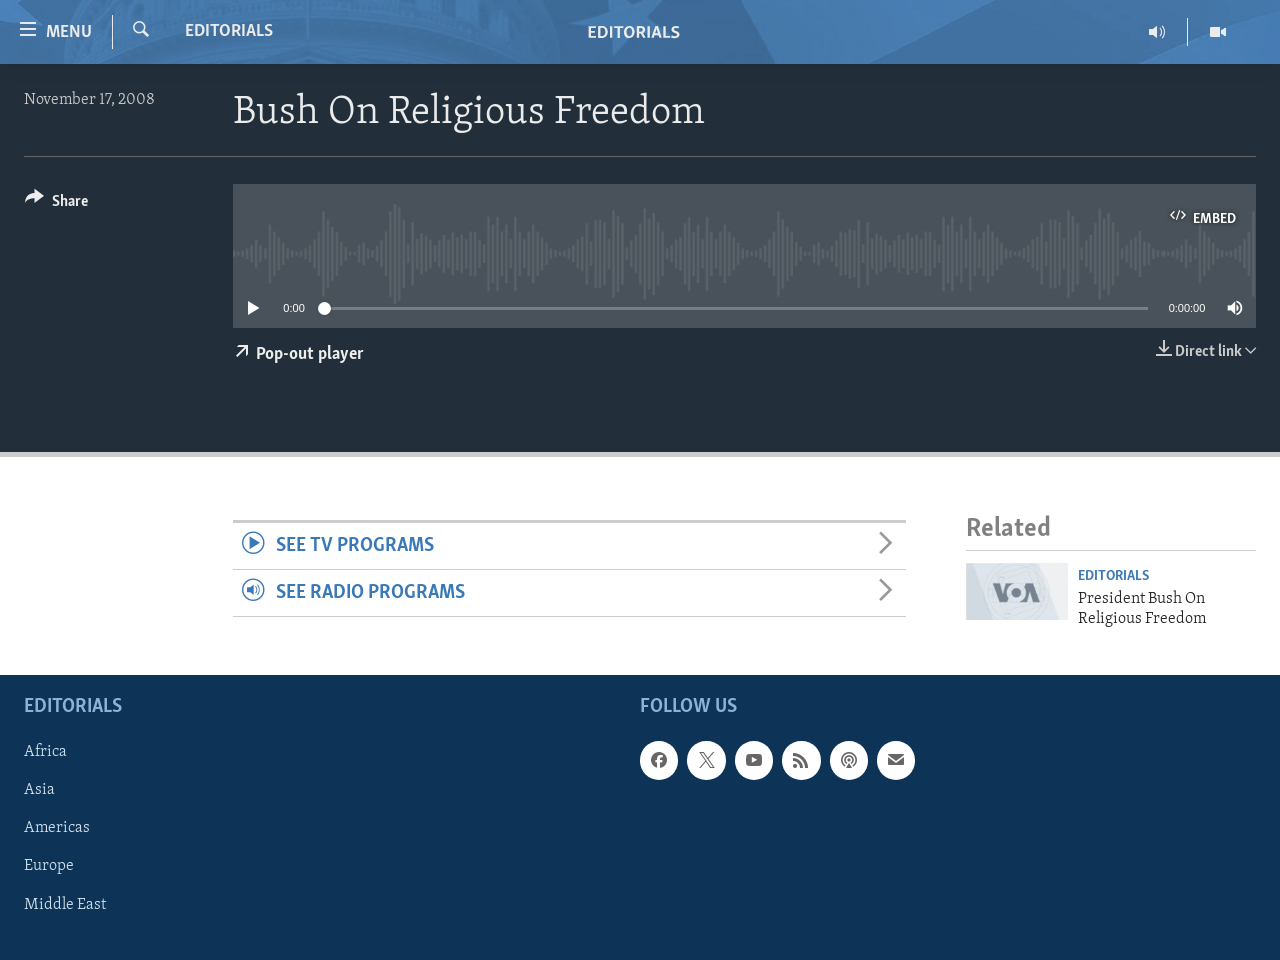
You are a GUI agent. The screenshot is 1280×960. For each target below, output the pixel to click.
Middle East (65, 905)
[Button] (56, 204)
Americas (57, 829)
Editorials (229, 31)
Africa (45, 753)
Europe (49, 867)
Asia (39, 791)
